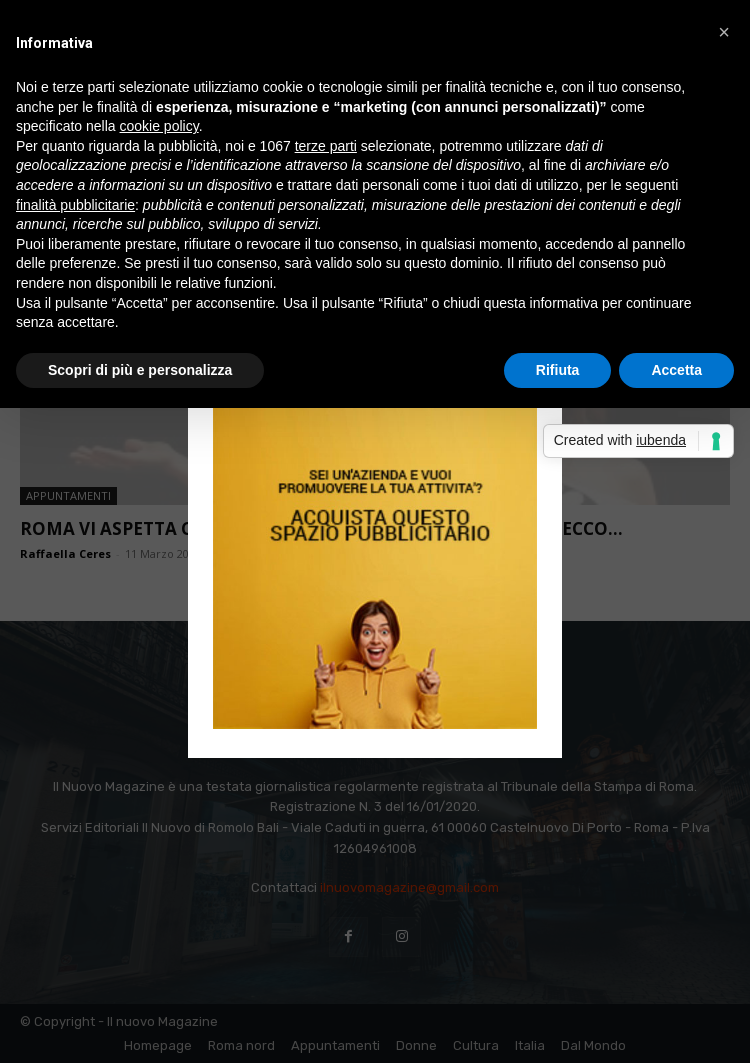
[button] (724, 32)
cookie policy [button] (159, 126)
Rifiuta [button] (558, 370)
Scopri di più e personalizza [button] (140, 370)
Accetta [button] (676, 370)
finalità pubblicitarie (75, 205)
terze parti (326, 146)
